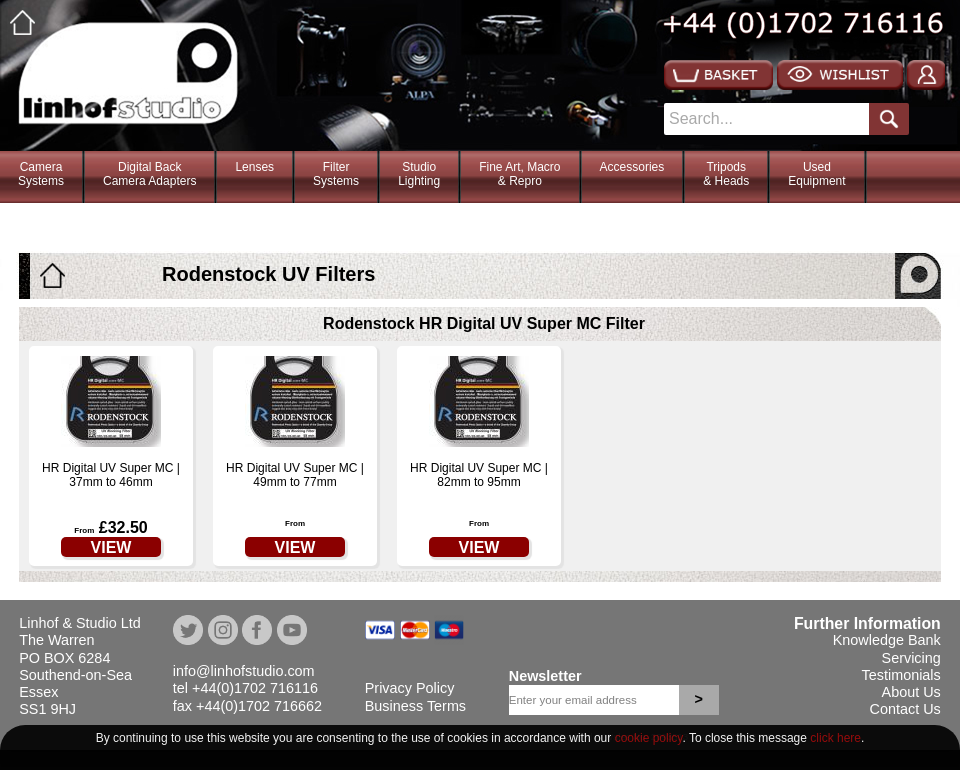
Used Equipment (816, 174)
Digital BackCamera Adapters (149, 174)
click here (835, 738)
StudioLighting (419, 174)
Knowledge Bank (887, 640)
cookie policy (649, 738)
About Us (911, 692)
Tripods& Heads (726, 174)
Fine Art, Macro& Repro (519, 174)
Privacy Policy (410, 688)
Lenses (254, 167)
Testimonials (901, 675)
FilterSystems (336, 174)
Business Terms (415, 706)
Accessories (632, 167)
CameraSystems (41, 174)
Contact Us (905, 709)
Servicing (911, 658)
